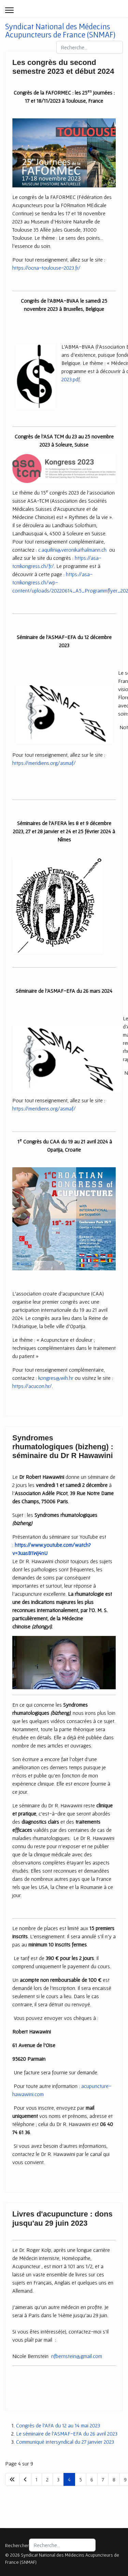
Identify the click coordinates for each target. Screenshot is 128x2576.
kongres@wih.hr (55, 1378)
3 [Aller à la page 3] (58, 2479)
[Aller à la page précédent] (25, 2479)
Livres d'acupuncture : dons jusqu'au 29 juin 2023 (62, 2218)
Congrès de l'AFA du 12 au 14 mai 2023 (58, 2425)
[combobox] (89, 47)
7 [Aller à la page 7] (103, 2479)
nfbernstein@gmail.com (76, 2356)
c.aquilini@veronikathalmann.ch (72, 550)
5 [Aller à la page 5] (80, 2479)
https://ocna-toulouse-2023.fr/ (46, 268)
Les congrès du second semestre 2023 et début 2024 (63, 67)
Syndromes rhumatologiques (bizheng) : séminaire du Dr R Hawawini (62, 1447)
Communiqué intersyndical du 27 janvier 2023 (65, 2442)
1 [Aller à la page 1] (36, 2479)
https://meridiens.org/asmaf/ (44, 763)
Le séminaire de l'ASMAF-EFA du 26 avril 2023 (66, 2433)
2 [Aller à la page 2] (47, 2479)
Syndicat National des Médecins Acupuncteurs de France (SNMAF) (60, 30)
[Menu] (9, 10)
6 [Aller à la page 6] (91, 2479)
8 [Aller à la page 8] (114, 2479)
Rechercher (17, 2545)
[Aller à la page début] (12, 2479)
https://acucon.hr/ (32, 1386)
